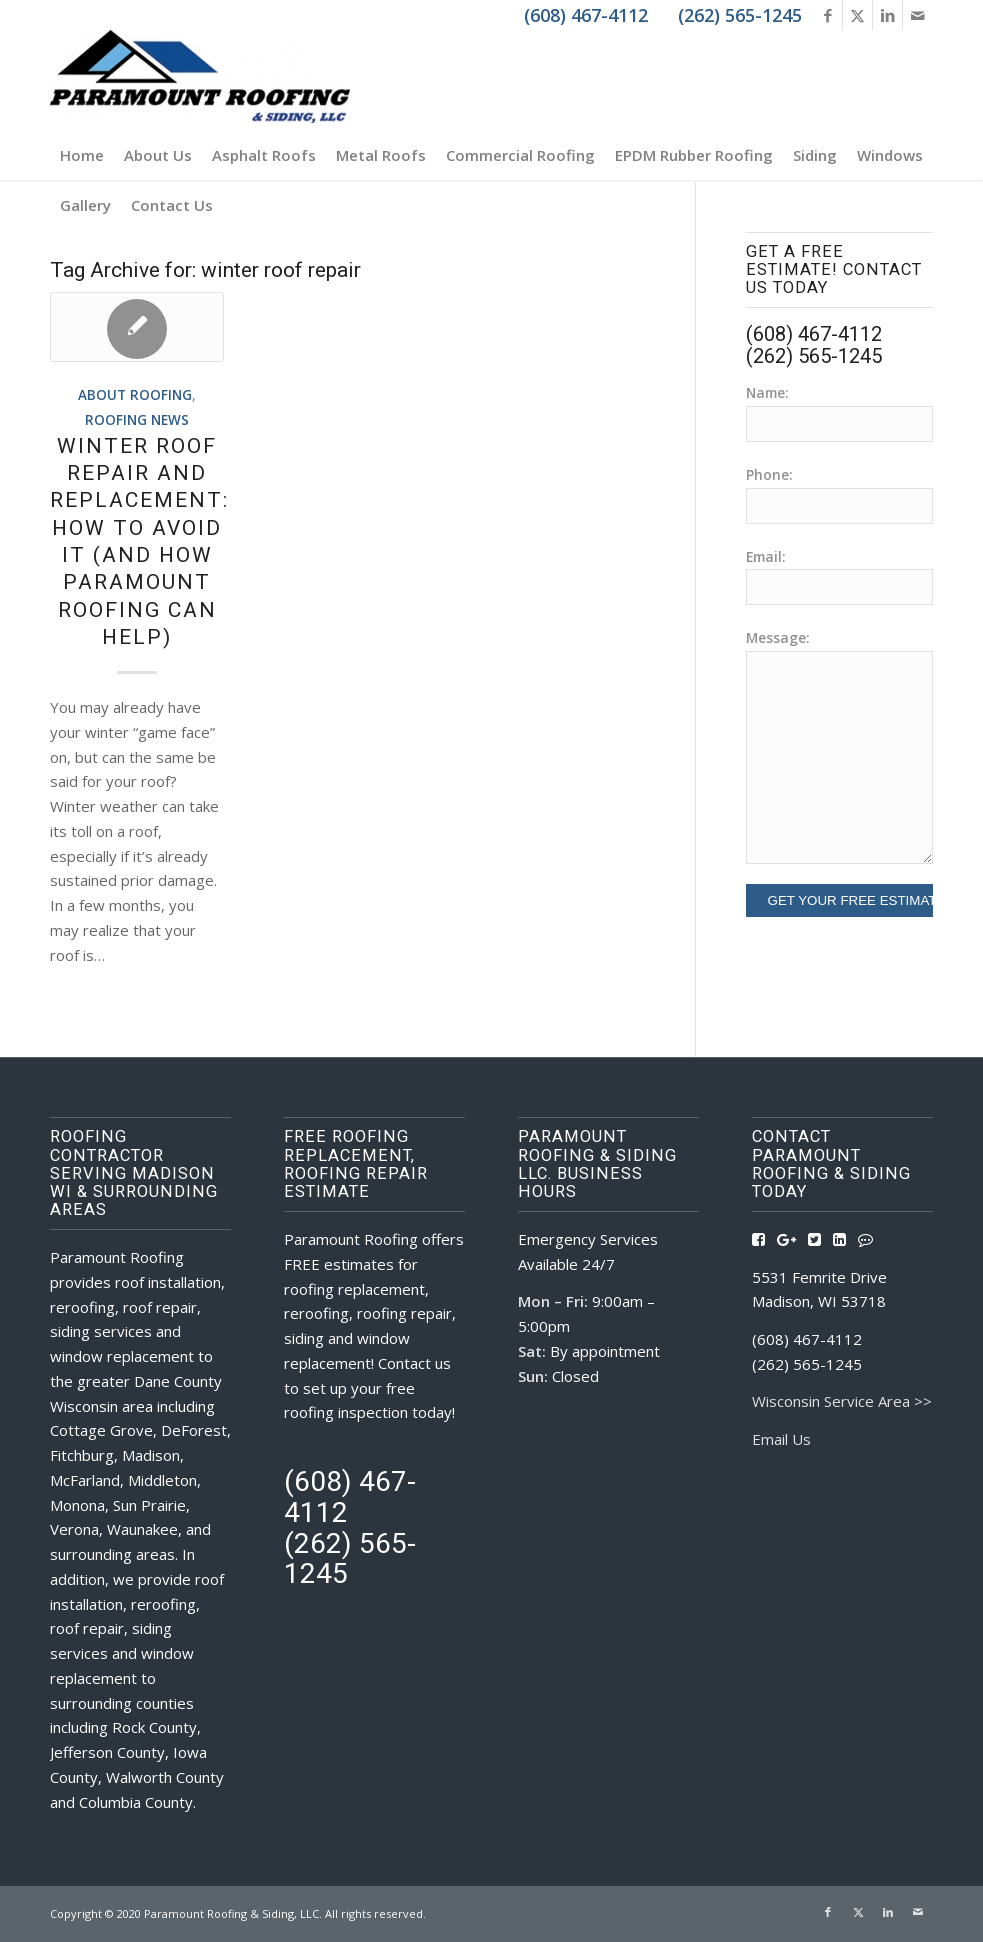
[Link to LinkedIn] (887, 15)
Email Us (781, 1439)
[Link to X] (857, 15)
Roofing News (137, 420)
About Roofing (135, 395)
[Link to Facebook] (827, 15)
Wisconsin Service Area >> (842, 1401)
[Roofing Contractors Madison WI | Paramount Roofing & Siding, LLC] (200, 80)
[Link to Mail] (918, 15)
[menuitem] (82, 155)
